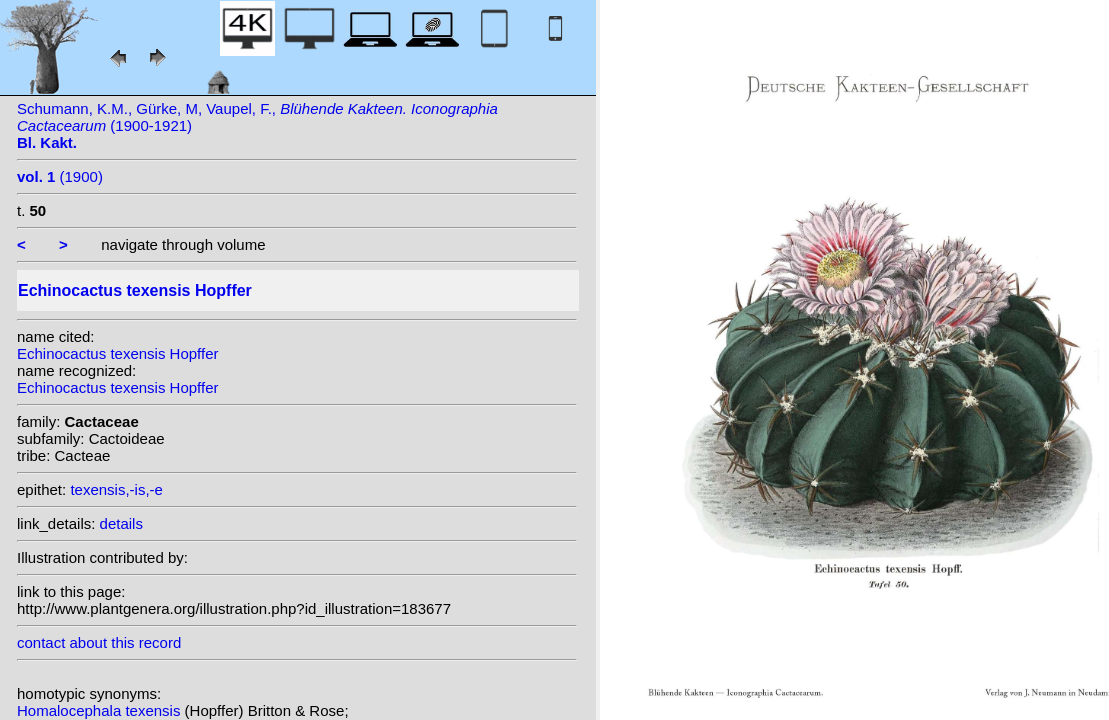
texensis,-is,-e (116, 489)
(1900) (60, 176)
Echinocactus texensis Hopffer (118, 353)
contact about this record (99, 642)
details (121, 523)
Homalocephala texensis (101, 710)
